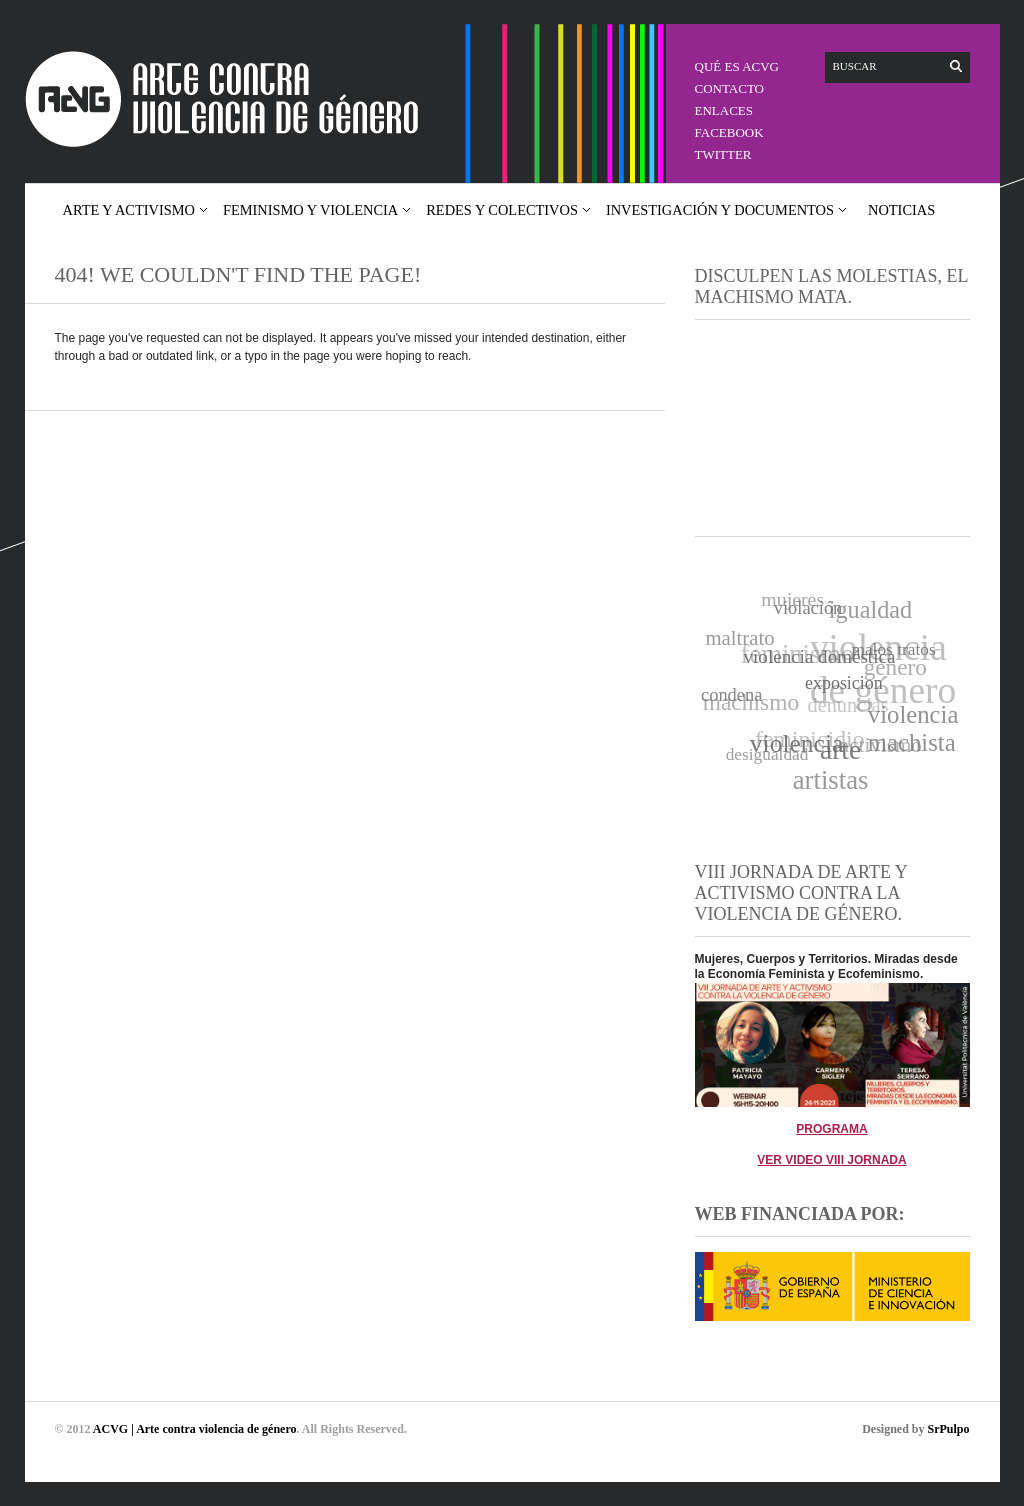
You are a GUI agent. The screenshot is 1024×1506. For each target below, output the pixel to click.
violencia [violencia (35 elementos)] (798, 743)
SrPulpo (948, 1429)
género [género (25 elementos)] (894, 667)
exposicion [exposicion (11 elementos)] (845, 681)
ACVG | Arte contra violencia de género (195, 1429)
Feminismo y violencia (310, 210)
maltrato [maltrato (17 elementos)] (739, 638)
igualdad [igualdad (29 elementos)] (870, 609)
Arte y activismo (129, 210)
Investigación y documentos (720, 210)
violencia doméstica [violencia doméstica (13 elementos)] (820, 655)
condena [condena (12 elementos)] (731, 696)
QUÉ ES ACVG (737, 66)
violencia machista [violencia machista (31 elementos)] (913, 727)
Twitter (723, 154)
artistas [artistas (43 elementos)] (831, 780)
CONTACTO (730, 88)
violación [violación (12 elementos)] (807, 607)
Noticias (901, 210)
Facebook (729, 132)
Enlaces (724, 110)
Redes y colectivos (502, 210)
